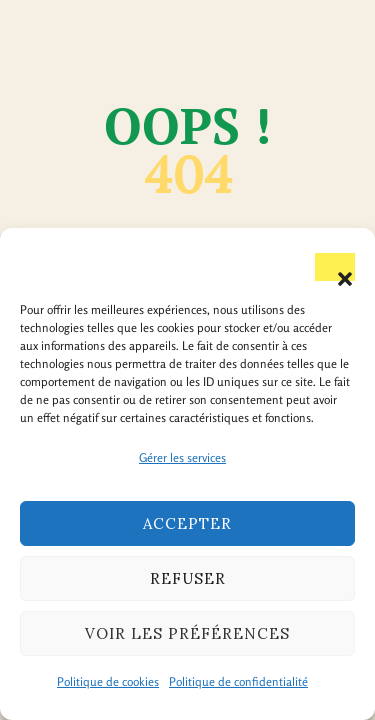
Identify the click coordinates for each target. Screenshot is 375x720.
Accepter (187, 523)
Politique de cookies (108, 681)
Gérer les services (182, 457)
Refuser (188, 578)
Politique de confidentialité (238, 681)
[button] (335, 267)
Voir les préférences (187, 633)
